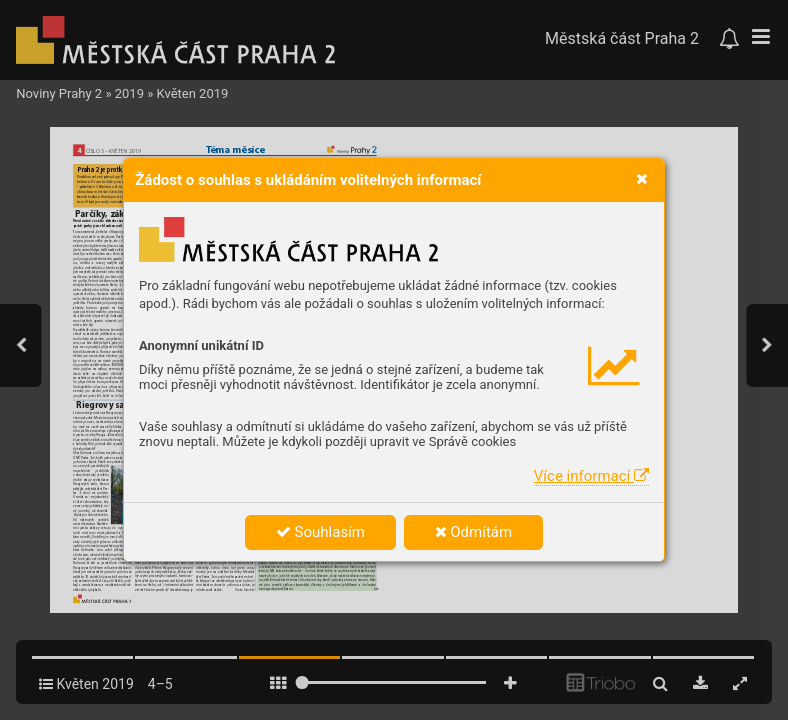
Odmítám (474, 532)
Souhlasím (320, 532)
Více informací (591, 476)
